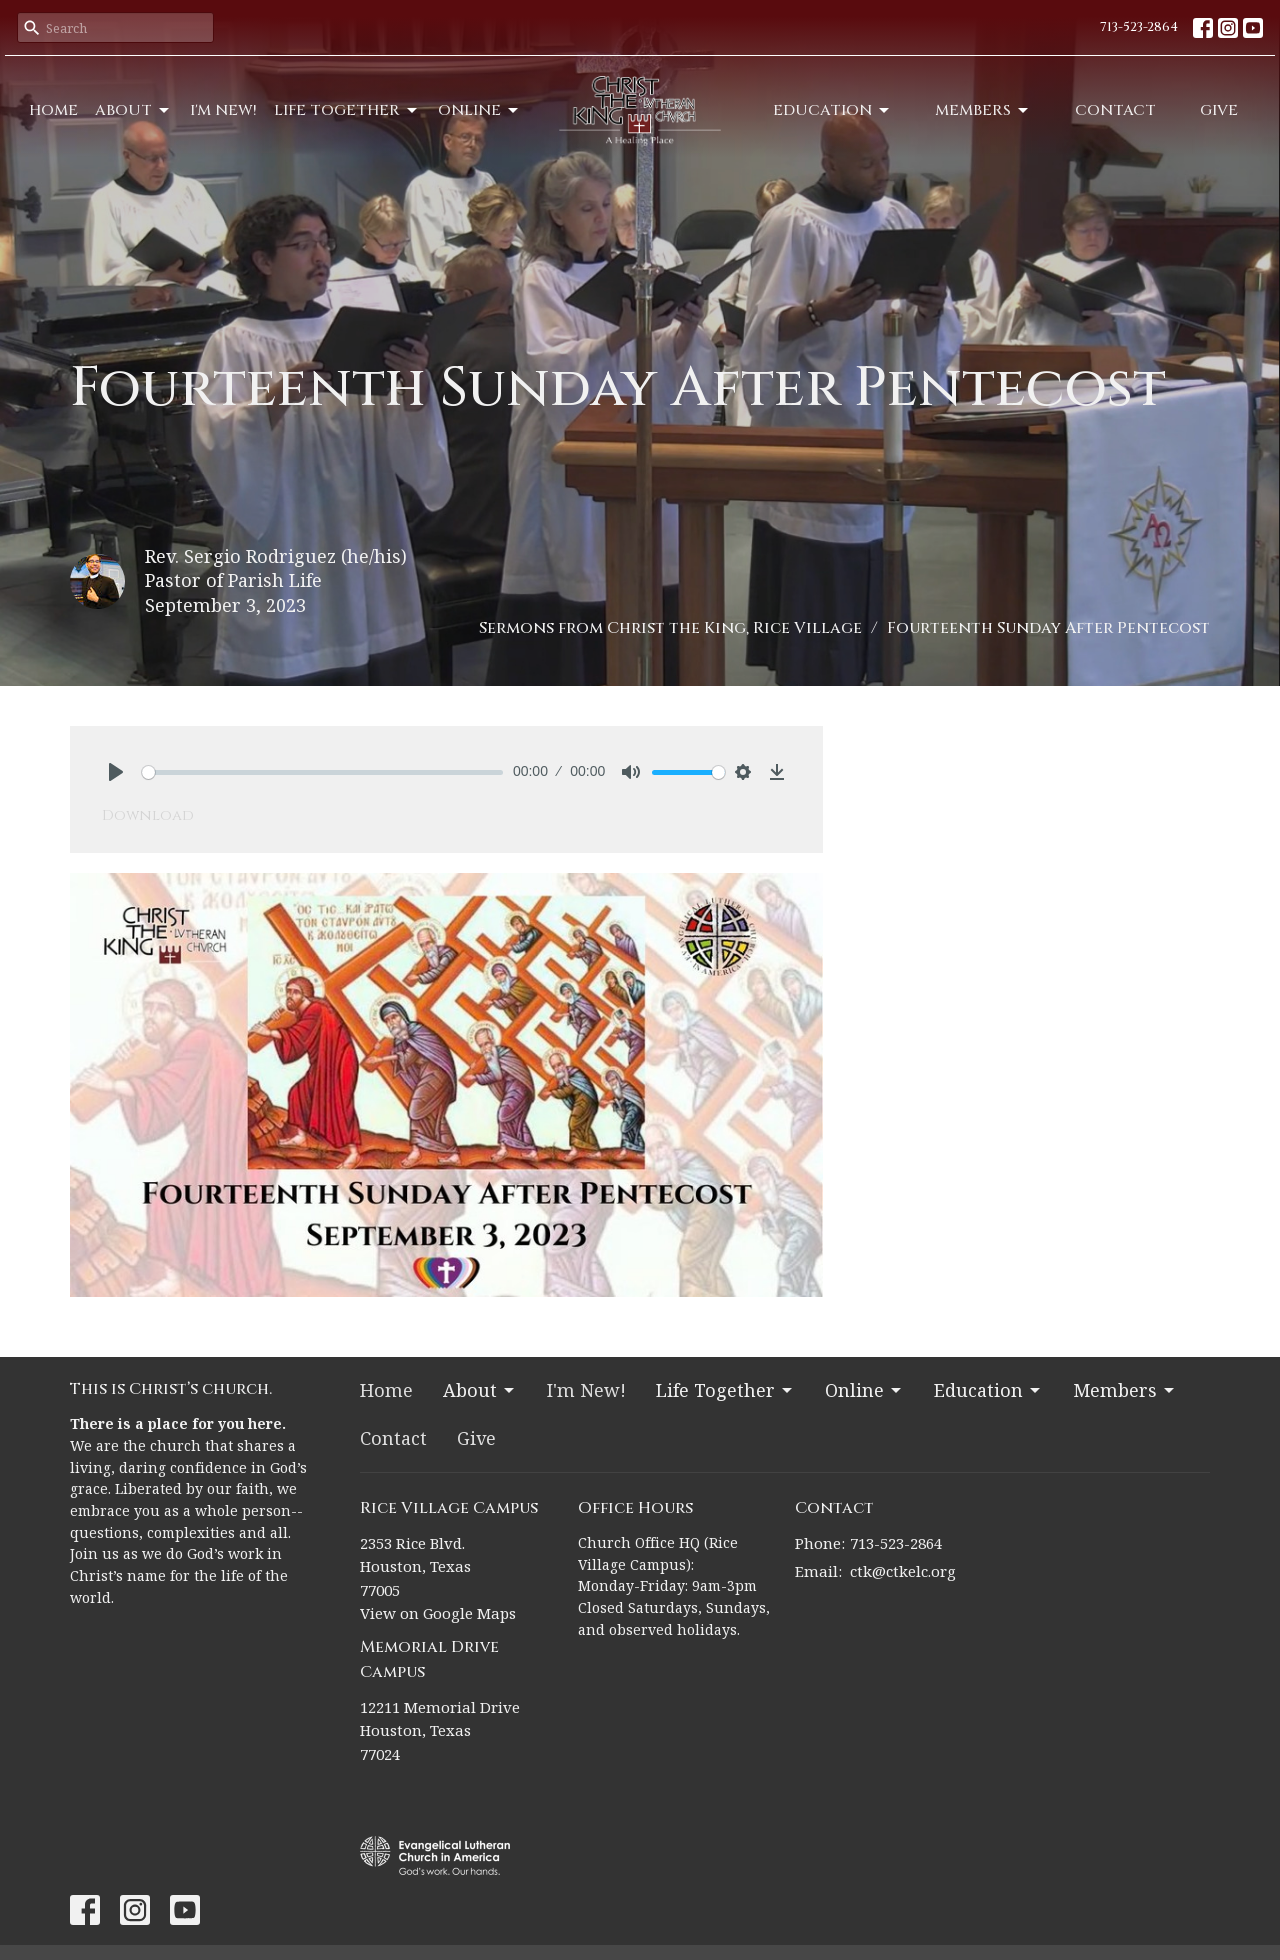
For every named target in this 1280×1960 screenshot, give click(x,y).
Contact (1115, 110)
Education (832, 110)
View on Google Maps (438, 1613)
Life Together (347, 110)
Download (148, 815)
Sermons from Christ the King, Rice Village (670, 628)
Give (1219, 110)
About (133, 110)
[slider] (322, 772)
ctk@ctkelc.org (903, 1571)
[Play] (116, 772)
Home (53, 110)
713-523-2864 (1139, 27)
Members (983, 110)
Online (479, 110)
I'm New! (223, 110)
